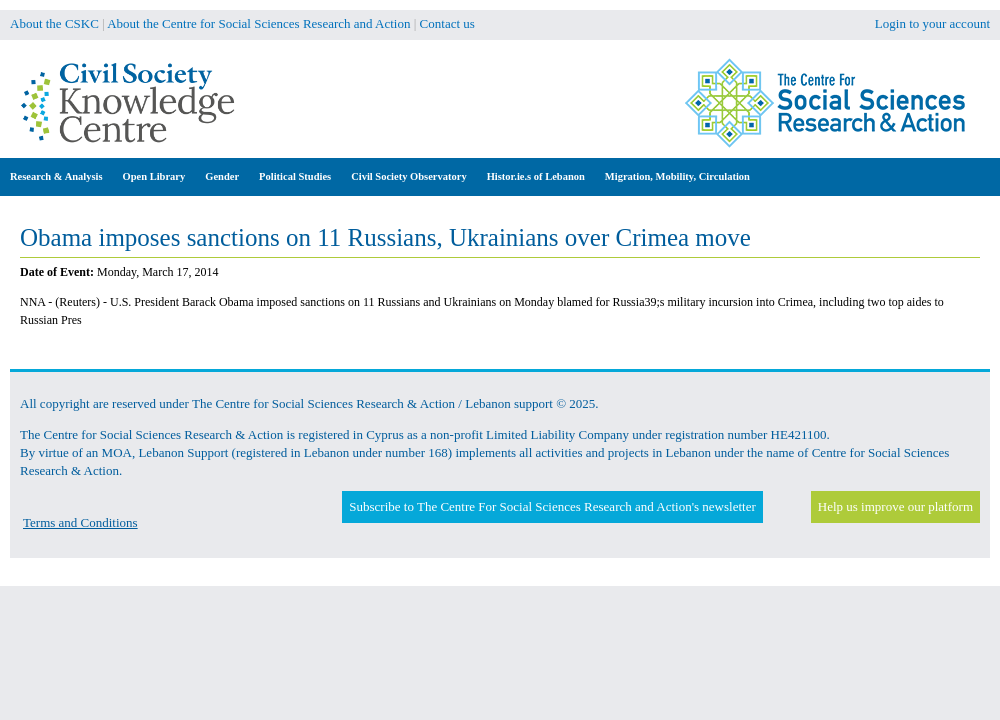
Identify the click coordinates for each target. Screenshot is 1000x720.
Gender (222, 176)
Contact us (447, 23)
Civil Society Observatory (408, 176)
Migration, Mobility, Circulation (677, 176)
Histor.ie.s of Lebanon (536, 176)
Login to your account (932, 23)
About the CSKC (54, 23)
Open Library (154, 176)
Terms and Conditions (80, 522)
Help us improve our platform (895, 506)
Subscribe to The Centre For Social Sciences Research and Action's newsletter (552, 506)
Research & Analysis (56, 176)
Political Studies (295, 176)
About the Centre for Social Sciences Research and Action (258, 23)
